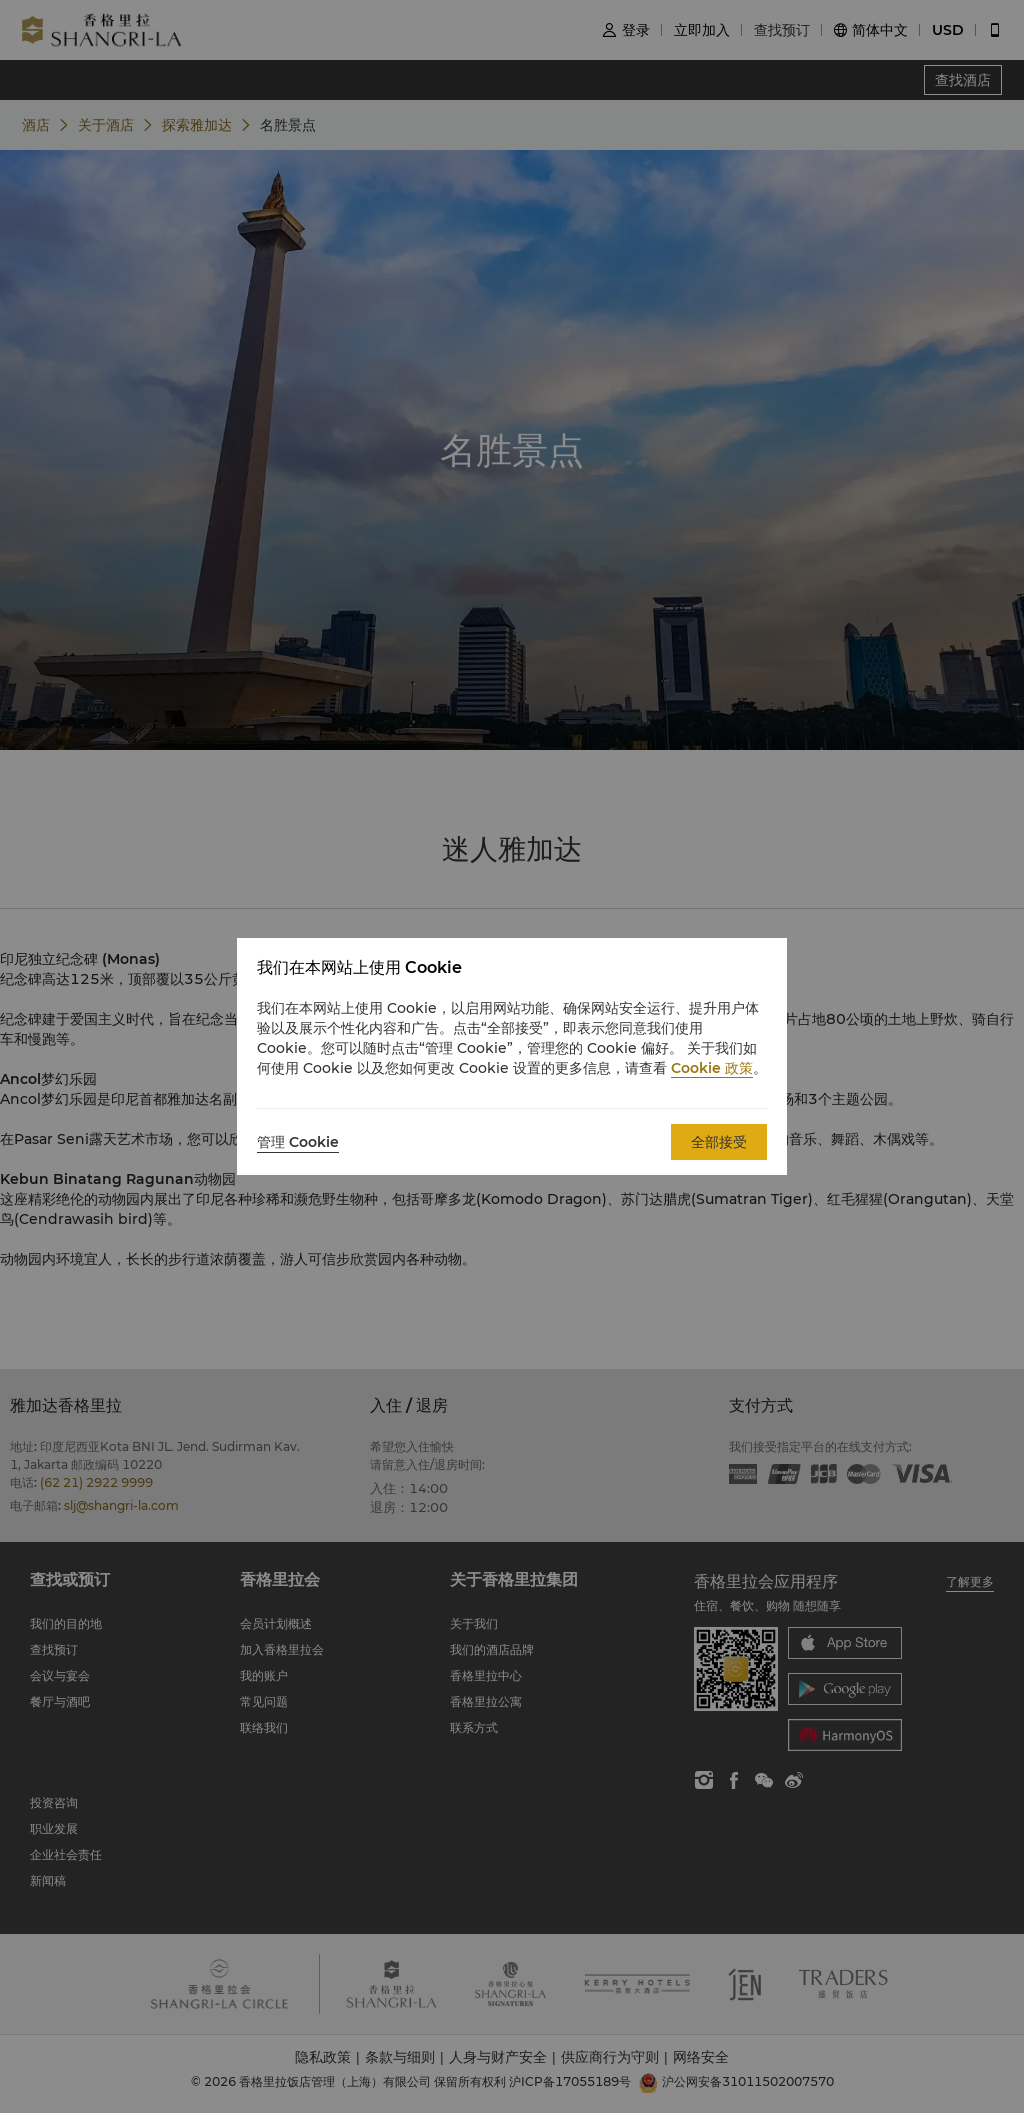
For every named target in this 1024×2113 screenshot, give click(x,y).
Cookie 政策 (712, 1068)
